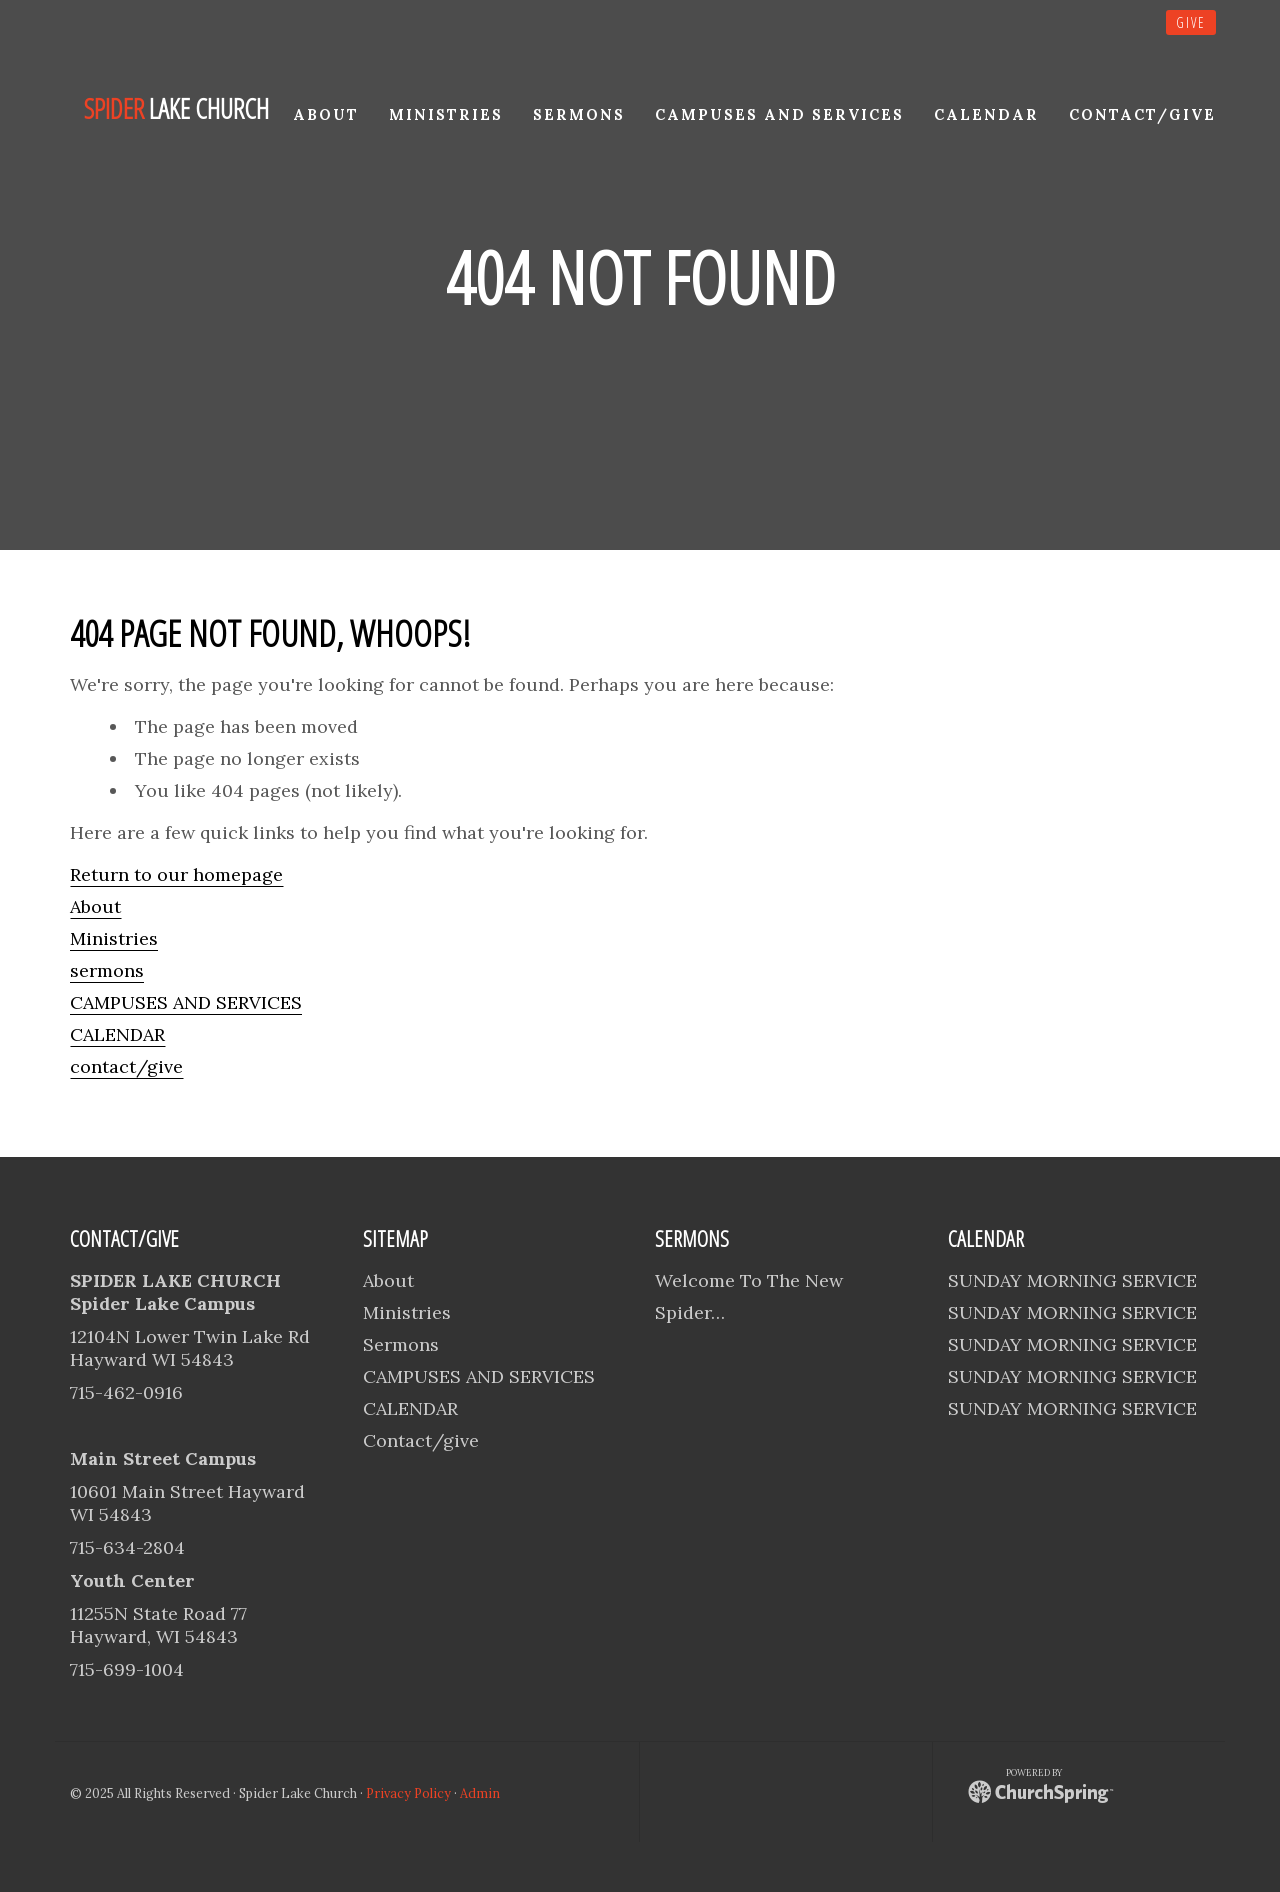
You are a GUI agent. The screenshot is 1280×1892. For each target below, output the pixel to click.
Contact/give (421, 1440)
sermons (107, 970)
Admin (480, 1793)
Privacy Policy (408, 1793)
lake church (176, 109)
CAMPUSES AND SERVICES (186, 1002)
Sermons (401, 1344)
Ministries (114, 938)
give (1191, 22)
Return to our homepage (176, 874)
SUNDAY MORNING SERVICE (1072, 1280)
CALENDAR (117, 1034)
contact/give (126, 1066)
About (95, 906)
